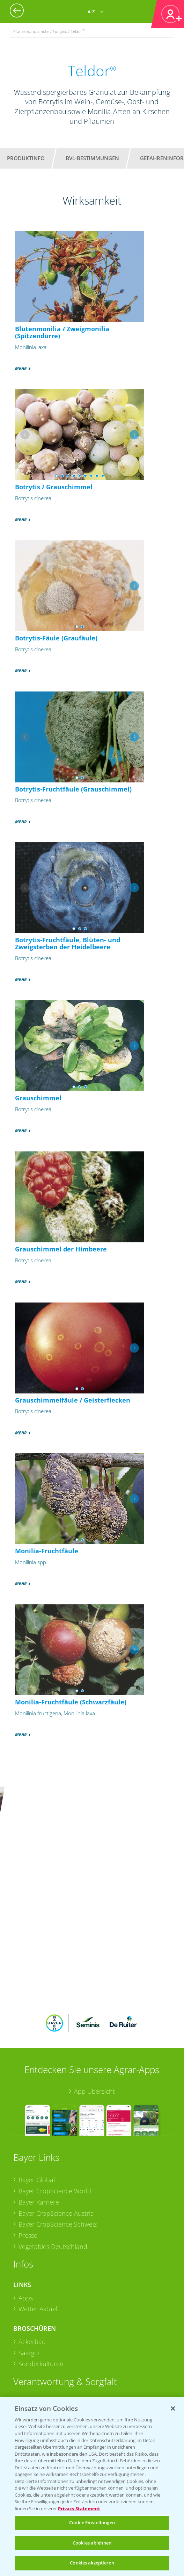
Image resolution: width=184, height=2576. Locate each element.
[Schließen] (173, 2408)
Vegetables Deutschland (53, 2148)
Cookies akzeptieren (92, 2563)
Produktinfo (26, 158)
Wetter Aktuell (39, 2210)
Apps (26, 2199)
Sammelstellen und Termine (58, 2316)
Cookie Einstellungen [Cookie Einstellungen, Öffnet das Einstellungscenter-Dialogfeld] (92, 2522)
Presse (28, 2137)
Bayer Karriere (39, 2103)
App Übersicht (94, 1992)
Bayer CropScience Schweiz (58, 2126)
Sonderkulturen (41, 2265)
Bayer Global (37, 2081)
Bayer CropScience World (55, 2092)
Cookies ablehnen (92, 2543)
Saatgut (29, 2254)
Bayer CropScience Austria (56, 2114)
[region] (92, 2486)
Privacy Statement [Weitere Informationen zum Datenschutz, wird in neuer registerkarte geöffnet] (79, 2508)
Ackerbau (32, 2243)
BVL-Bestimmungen (92, 158)
